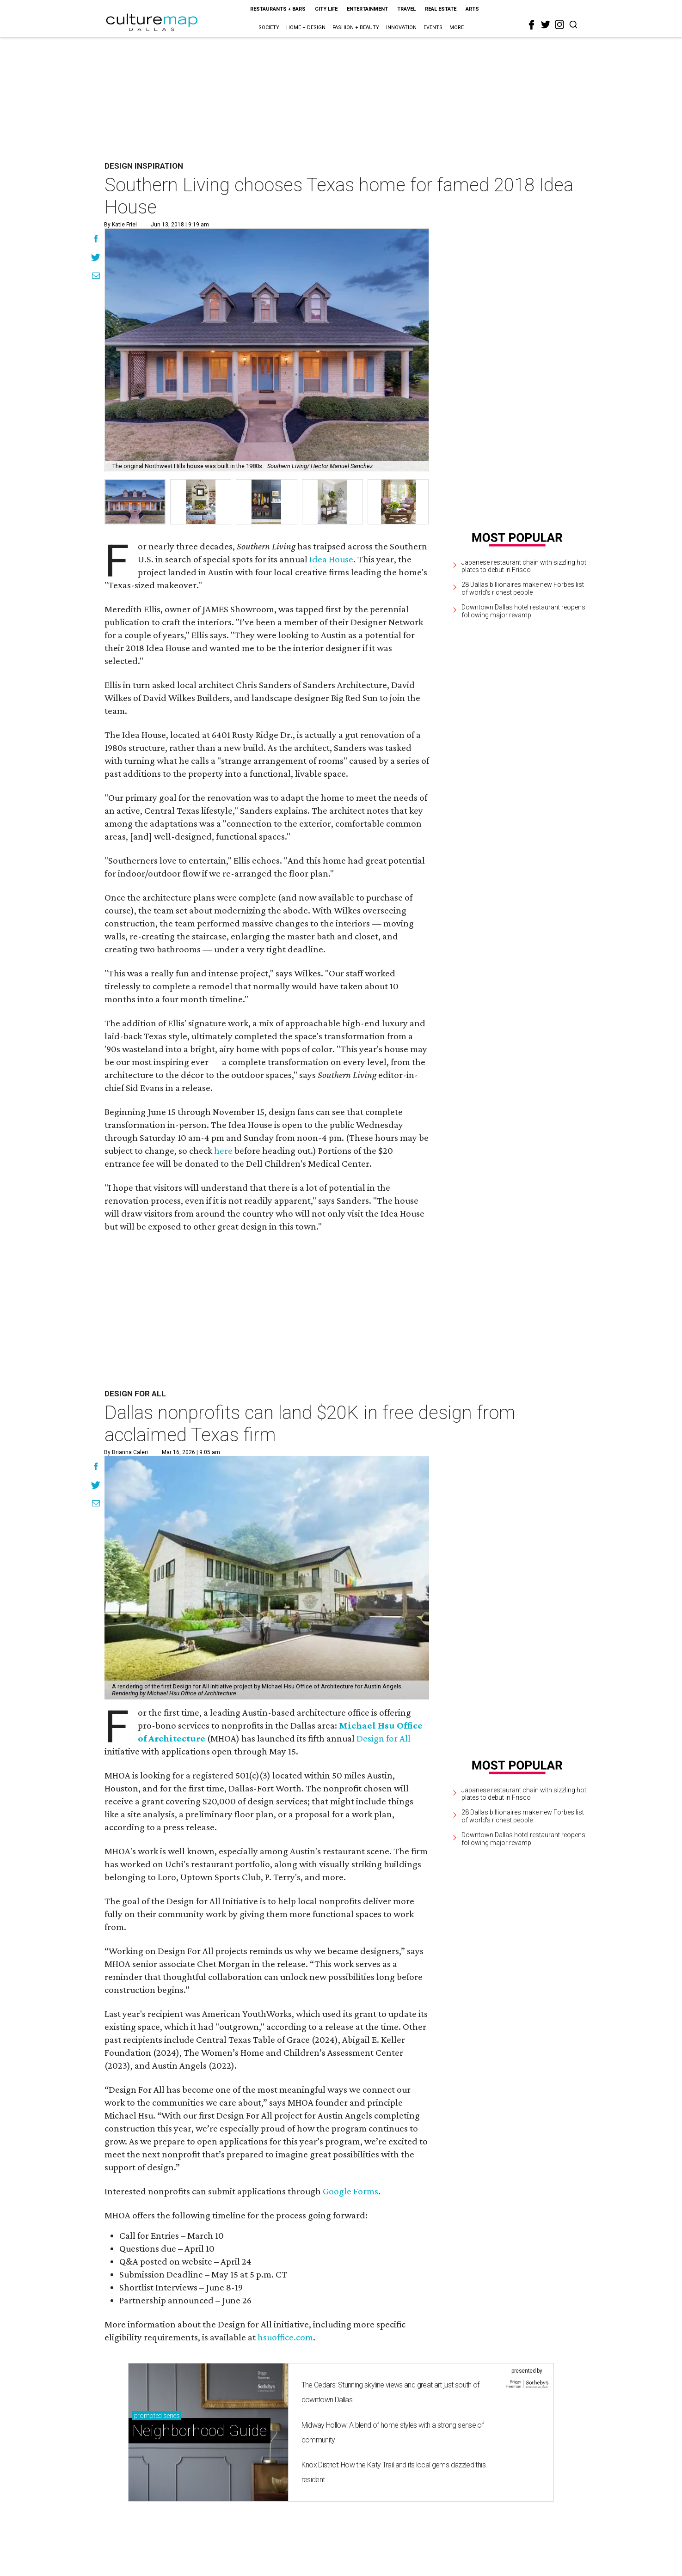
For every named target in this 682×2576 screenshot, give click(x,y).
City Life (326, 9)
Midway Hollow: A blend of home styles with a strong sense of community (392, 2432)
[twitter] (545, 24)
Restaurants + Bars (278, 9)
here (223, 1150)
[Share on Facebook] (96, 240)
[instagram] (559, 24)
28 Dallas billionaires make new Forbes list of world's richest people (522, 588)
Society (268, 27)
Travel (406, 9)
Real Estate (440, 9)
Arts (472, 9)
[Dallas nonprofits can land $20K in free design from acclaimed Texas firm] (266, 1577)
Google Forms (350, 2191)
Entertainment (367, 9)
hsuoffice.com (285, 2337)
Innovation (401, 27)
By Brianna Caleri (126, 1452)
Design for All (383, 1738)
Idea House (331, 559)
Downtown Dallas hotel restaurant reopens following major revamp (523, 611)
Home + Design (306, 27)
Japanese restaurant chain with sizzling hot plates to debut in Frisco (523, 566)
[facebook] (531, 25)
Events (433, 27)
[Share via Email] (96, 277)
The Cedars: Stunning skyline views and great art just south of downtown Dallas (390, 2392)
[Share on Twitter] (96, 258)
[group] (135, 501)
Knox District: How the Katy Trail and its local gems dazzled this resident (393, 2472)
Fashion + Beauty (355, 27)
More (456, 27)
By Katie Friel (120, 224)
